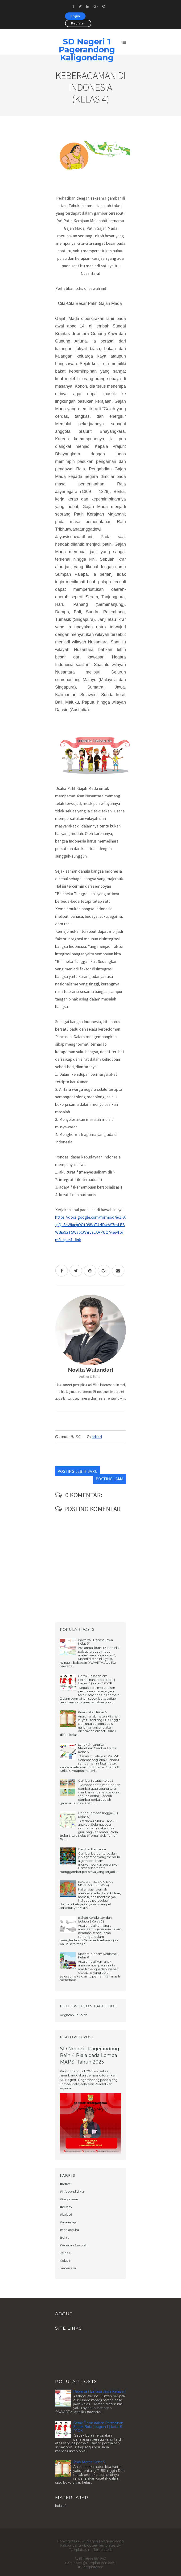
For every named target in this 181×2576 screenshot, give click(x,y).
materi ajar (68, 2268)
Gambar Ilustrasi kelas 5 (95, 1780)
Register (78, 23)
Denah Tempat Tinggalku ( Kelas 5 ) (98, 1815)
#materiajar (69, 2222)
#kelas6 (66, 2214)
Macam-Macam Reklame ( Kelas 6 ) (98, 1955)
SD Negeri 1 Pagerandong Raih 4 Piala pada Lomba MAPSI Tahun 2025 (89, 2055)
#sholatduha (69, 2230)
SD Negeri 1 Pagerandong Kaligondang (87, 50)
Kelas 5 (65, 2260)
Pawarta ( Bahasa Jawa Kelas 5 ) (95, 1642)
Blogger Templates (99, 2545)
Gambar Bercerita (92, 1849)
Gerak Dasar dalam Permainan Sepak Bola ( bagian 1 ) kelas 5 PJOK (96, 1679)
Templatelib (102, 2550)
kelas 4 (97, 1436)
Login (75, 16)
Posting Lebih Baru (78, 1471)
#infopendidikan (72, 2191)
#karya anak (69, 2199)
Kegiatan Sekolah (73, 2245)
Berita (64, 2237)
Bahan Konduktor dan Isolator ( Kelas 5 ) (95, 1919)
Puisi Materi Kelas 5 (92, 1712)
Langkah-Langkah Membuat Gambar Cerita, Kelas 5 (97, 1748)
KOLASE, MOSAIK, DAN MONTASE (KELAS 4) (95, 1883)
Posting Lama (109, 1478)
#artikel (66, 2184)
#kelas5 (66, 2207)
